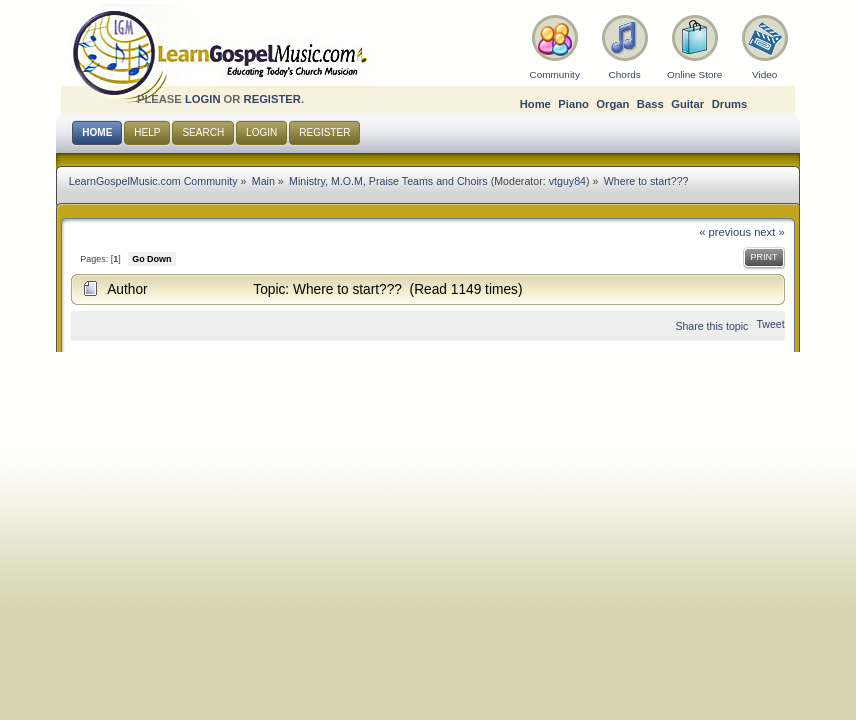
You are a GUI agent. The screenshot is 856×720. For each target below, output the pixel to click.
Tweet (770, 324)
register (272, 99)
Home (535, 104)
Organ (612, 104)
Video (764, 74)
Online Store (694, 74)
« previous (725, 232)
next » (769, 232)
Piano (573, 104)
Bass (650, 104)
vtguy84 (567, 181)
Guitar (687, 104)
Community (554, 74)
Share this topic (711, 326)
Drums (730, 104)
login (203, 99)
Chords (625, 74)
